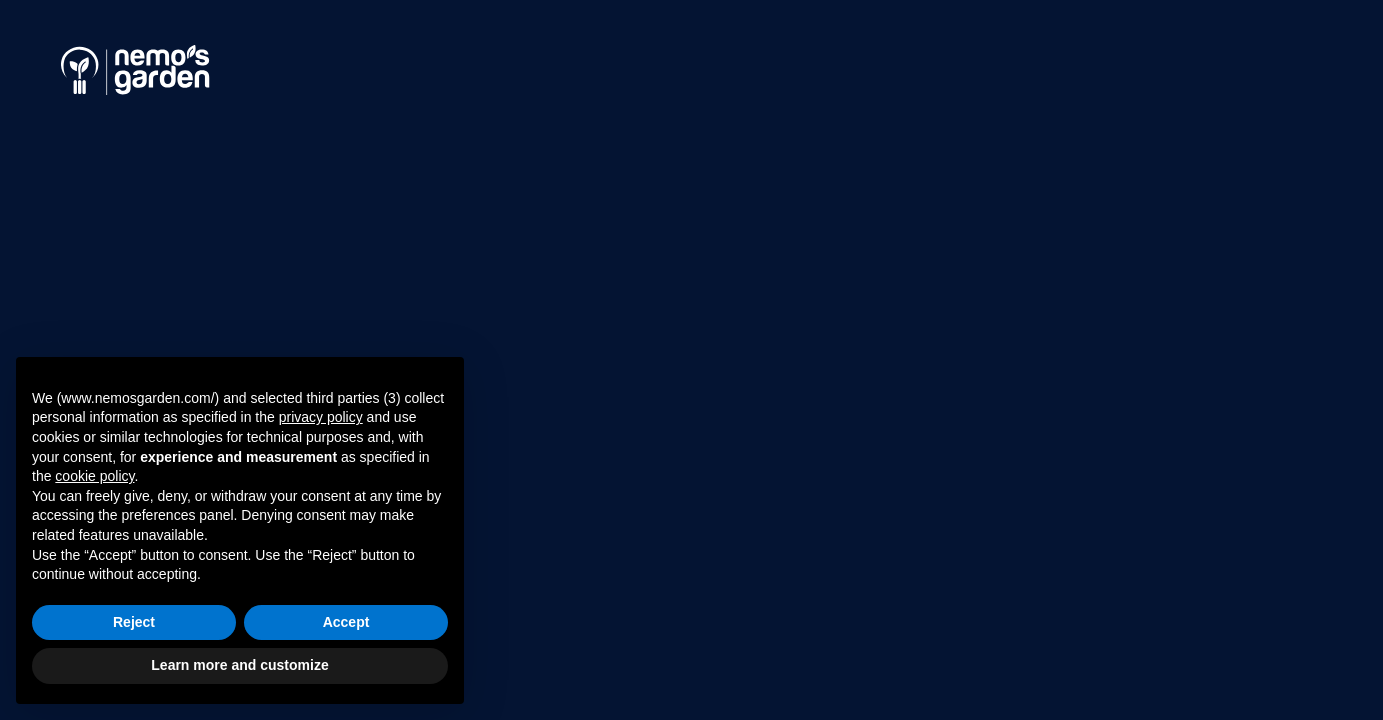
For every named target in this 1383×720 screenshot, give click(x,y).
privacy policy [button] (321, 417)
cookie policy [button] (94, 476)
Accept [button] (346, 622)
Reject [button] (134, 622)
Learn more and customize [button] (239, 665)
